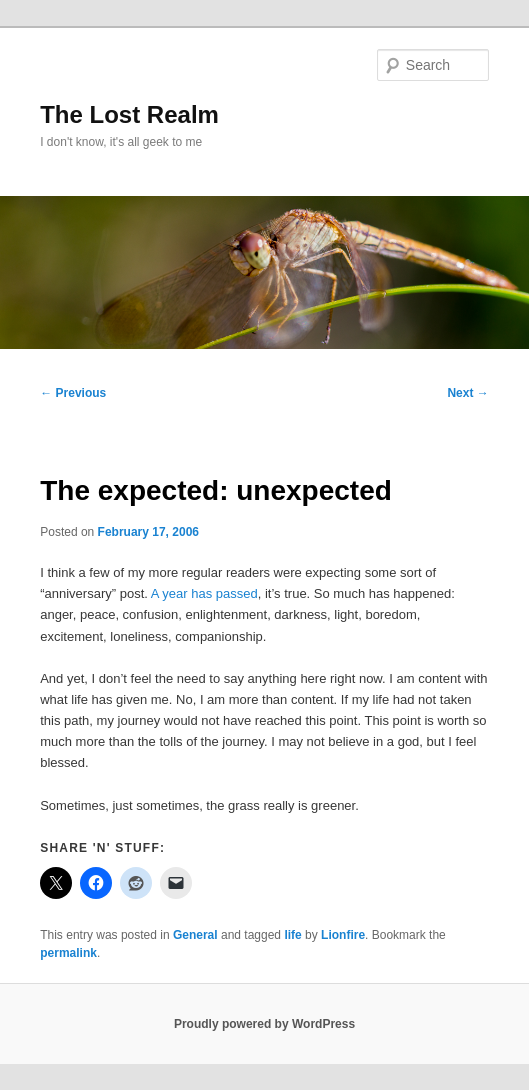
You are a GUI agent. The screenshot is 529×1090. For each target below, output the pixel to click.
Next (467, 393)
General (195, 935)
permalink (68, 953)
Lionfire (343, 935)
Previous (73, 393)
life (292, 935)
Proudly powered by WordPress (264, 1024)
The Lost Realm (129, 114)
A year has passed (204, 593)
